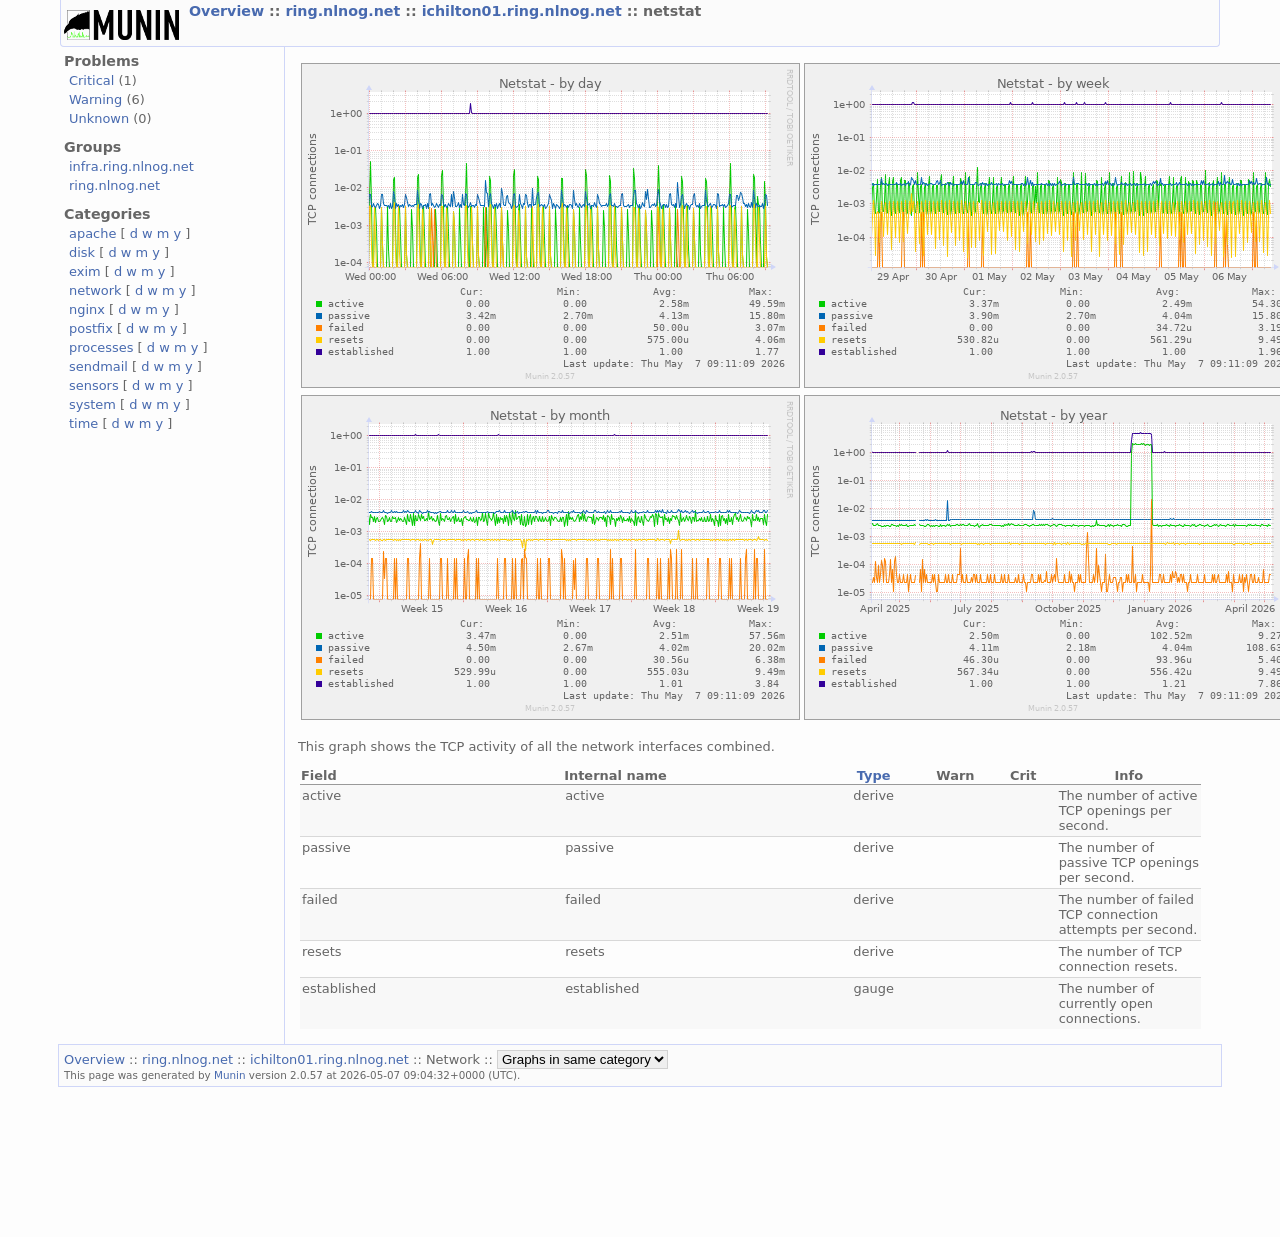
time (83, 423)
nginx (87, 309)
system (92, 404)
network (95, 290)
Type (874, 775)
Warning (95, 99)
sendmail (98, 366)
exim (85, 271)
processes (101, 347)
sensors (94, 385)
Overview (229, 11)
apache (92, 233)
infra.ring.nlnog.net (131, 166)
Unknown (99, 118)
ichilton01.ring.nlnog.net (524, 11)
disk (82, 252)
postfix (91, 328)
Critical (91, 80)
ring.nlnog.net (345, 11)
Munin (230, 1075)
